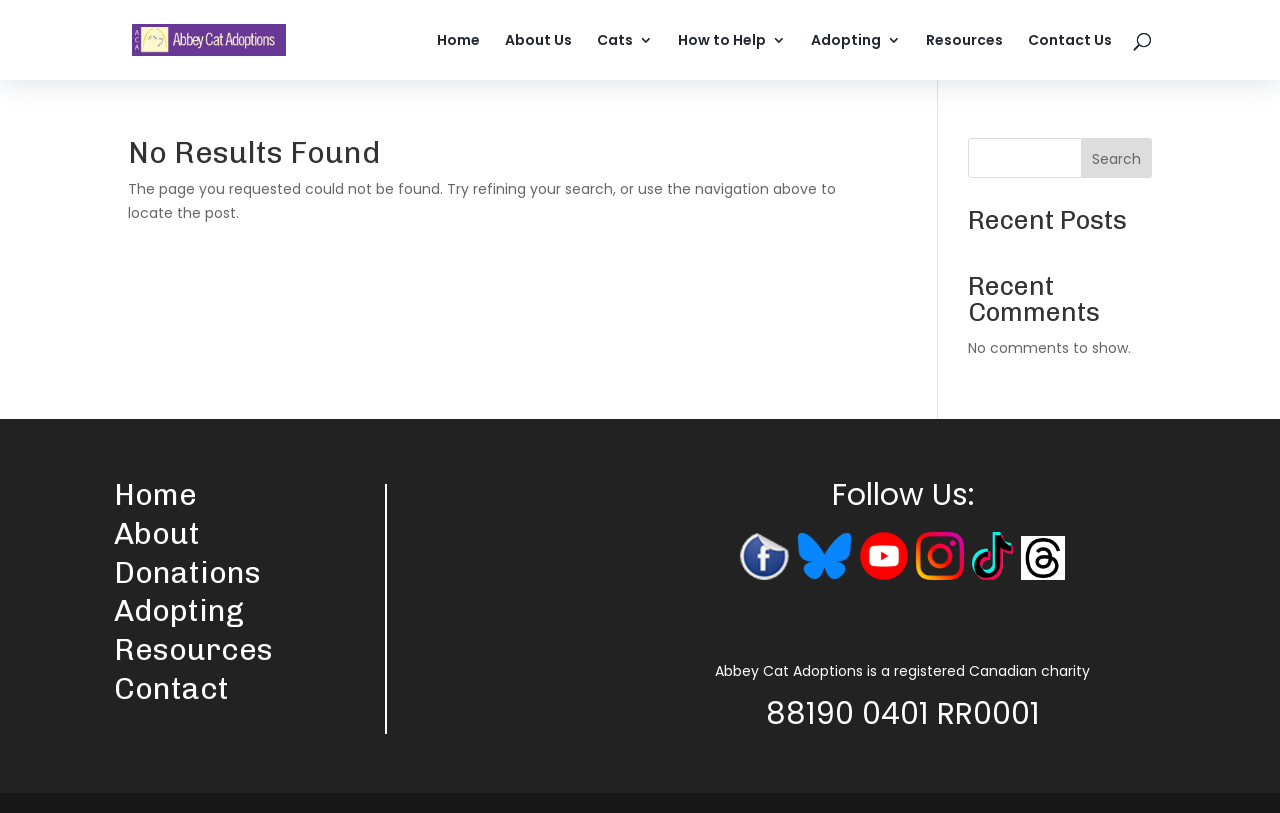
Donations (187, 573)
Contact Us (1070, 41)
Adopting (846, 41)
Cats (615, 41)
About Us (538, 41)
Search (1116, 159)
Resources (964, 41)
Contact (171, 689)
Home (458, 41)
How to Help (722, 41)
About (157, 534)
